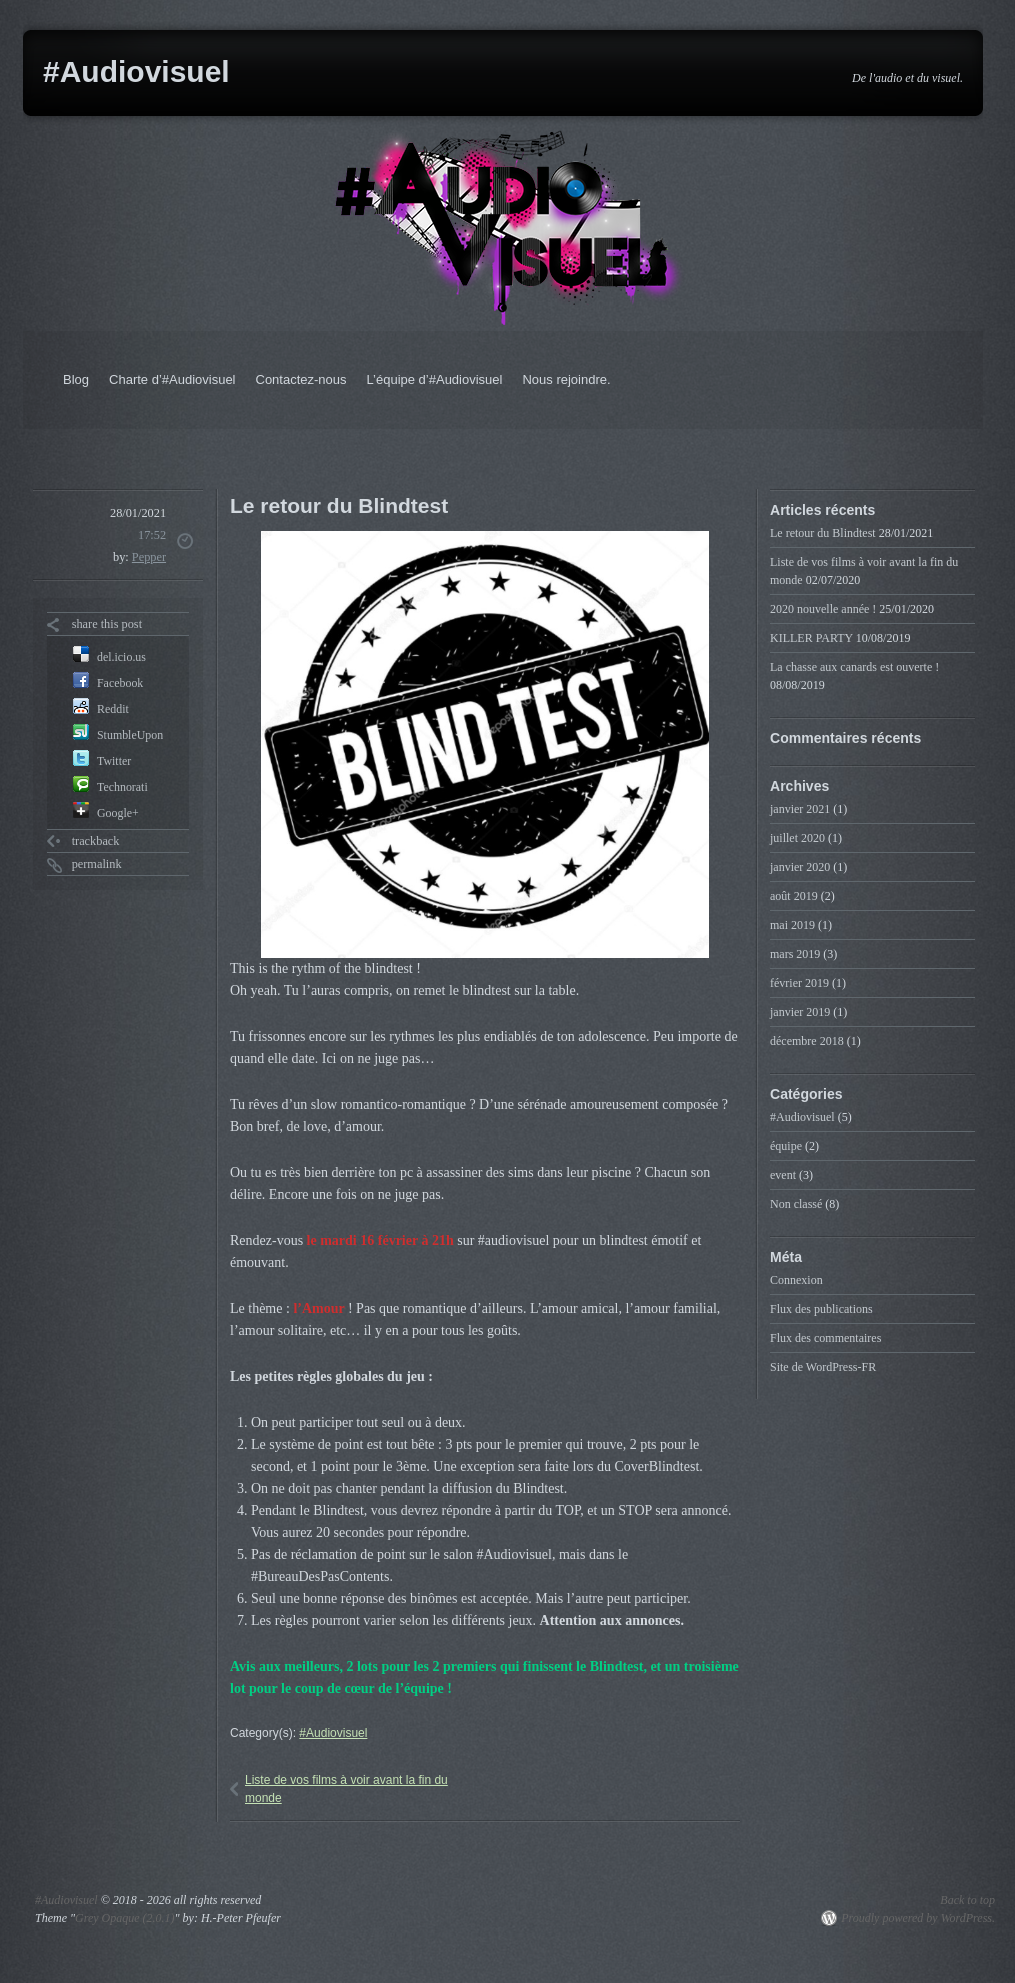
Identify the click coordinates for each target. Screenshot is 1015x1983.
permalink (97, 864)
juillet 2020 (797, 838)
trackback (96, 841)
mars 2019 (795, 954)
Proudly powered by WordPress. (918, 1918)
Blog (76, 379)
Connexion (796, 1280)
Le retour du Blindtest (823, 533)
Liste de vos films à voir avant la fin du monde (346, 1789)
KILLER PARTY (811, 638)
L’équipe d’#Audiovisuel (435, 379)
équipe (786, 1146)
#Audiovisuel (136, 71)
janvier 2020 (800, 867)
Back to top (967, 1900)
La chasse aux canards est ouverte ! (854, 667)
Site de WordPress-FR (823, 1367)
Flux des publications (821, 1309)
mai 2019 (792, 925)
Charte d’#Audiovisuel (172, 379)
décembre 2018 (807, 1041)
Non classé (796, 1204)
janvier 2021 (800, 809)
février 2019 (799, 983)
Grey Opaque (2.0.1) (125, 1918)
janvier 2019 (800, 1012)
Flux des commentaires (825, 1338)
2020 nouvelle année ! (823, 609)
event (783, 1175)
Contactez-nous (301, 379)
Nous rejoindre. (566, 379)
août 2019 (794, 896)
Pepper (149, 557)
